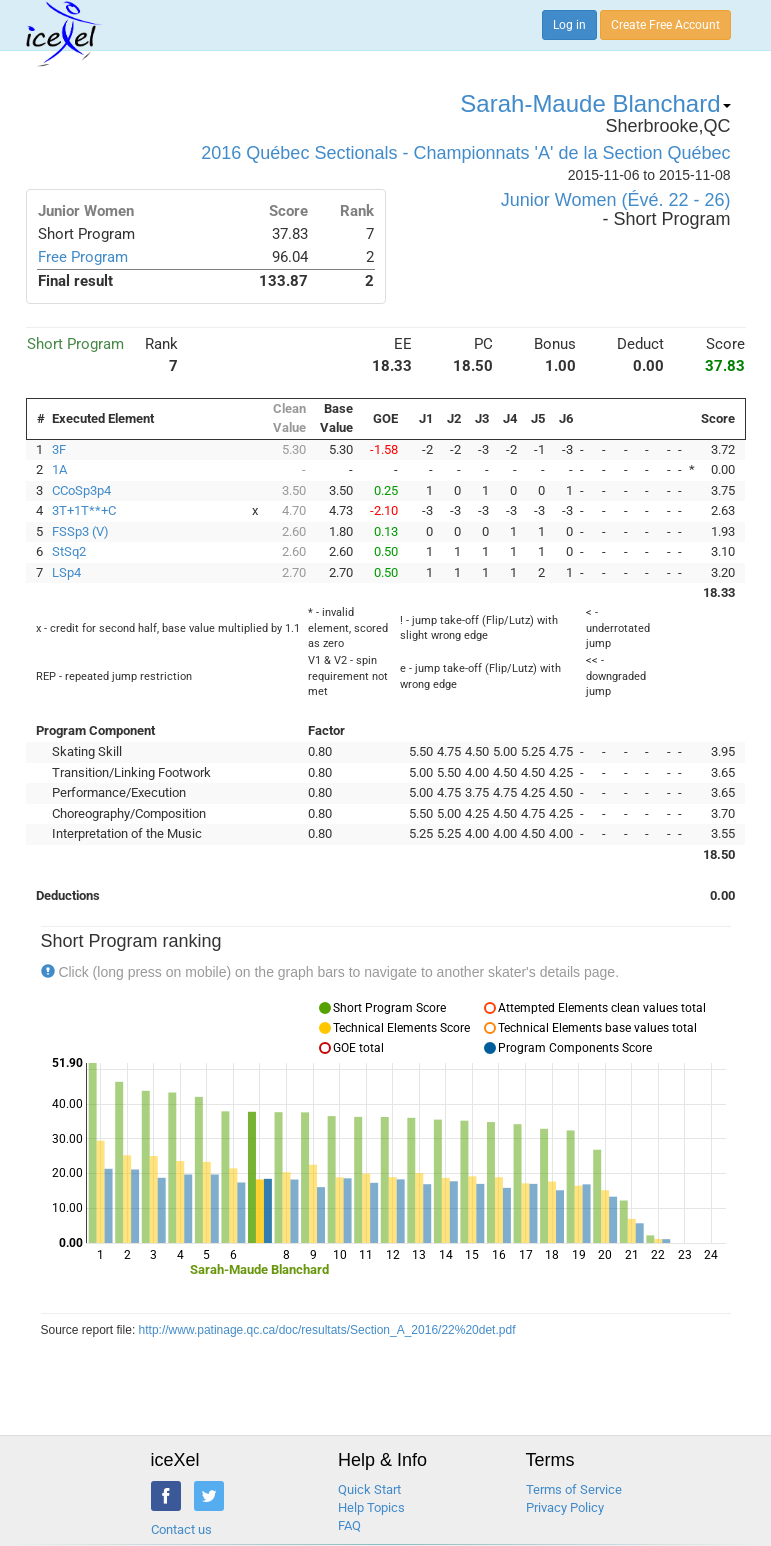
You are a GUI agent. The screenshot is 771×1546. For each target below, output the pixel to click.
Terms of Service (574, 1489)
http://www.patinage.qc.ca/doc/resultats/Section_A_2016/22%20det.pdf (327, 1330)
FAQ (349, 1525)
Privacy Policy (565, 1507)
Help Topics (371, 1507)
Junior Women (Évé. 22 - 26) (616, 200)
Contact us (181, 1529)
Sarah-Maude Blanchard (595, 103)
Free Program (83, 257)
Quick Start (369, 1489)
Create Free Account (665, 25)
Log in (569, 25)
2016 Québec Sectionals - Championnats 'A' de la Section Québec (465, 153)
